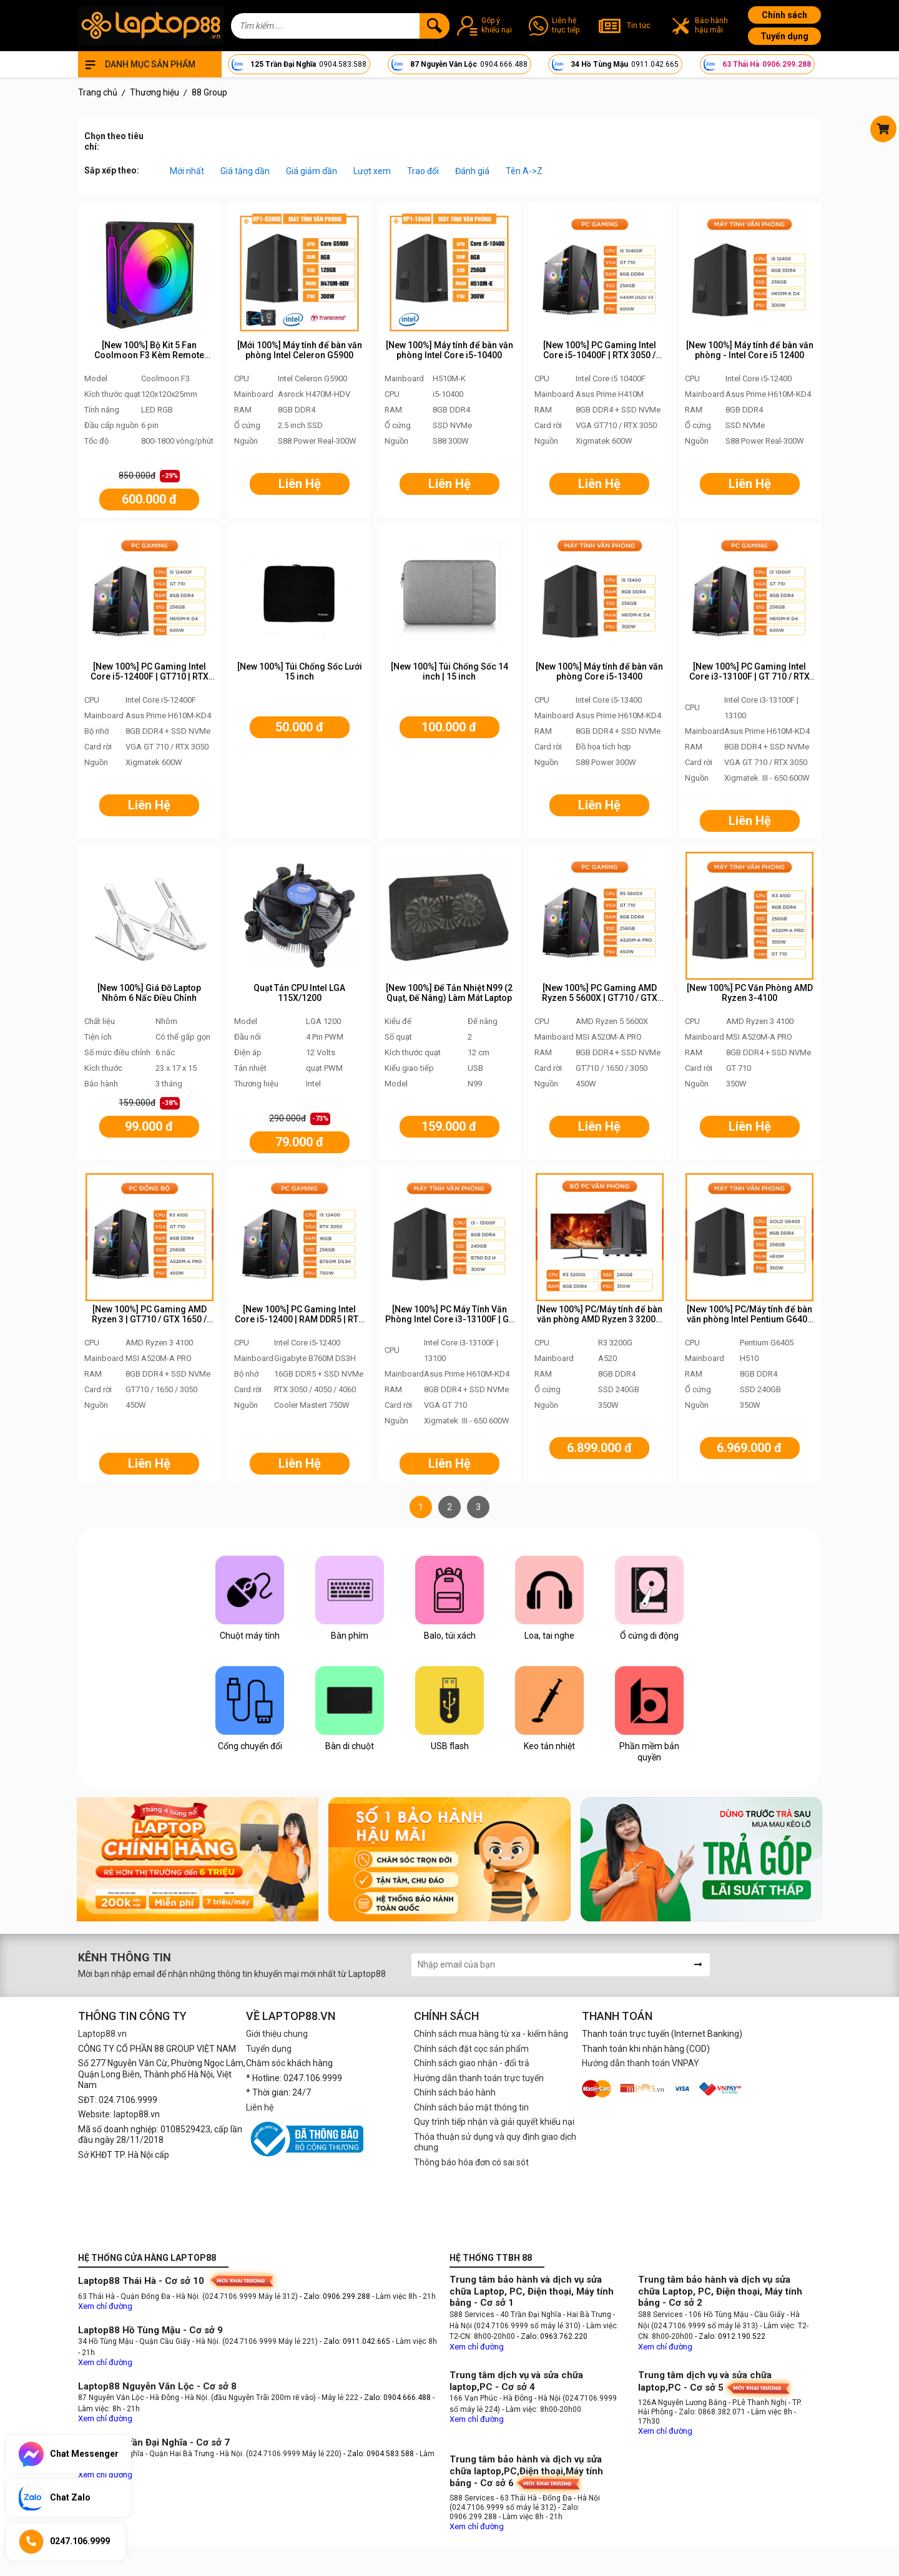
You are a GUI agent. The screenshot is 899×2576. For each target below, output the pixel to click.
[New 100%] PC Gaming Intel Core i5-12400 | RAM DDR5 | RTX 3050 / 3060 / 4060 (299, 1319)
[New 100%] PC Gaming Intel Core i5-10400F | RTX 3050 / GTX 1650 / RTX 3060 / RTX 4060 (599, 355)
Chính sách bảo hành (455, 2092)
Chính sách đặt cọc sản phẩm (471, 2049)
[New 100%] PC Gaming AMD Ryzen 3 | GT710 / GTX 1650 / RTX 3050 (149, 1319)
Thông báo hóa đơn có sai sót (471, 2162)
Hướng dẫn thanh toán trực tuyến (479, 2078)
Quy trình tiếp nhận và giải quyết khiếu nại (494, 2122)
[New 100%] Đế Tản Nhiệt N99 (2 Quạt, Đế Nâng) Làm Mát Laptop (449, 993)
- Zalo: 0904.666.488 (395, 2397)
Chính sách (784, 15)
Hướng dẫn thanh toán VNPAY (640, 2063)
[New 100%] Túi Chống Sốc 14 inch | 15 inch (449, 671)
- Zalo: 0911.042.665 (356, 2341)
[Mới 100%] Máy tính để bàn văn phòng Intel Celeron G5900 (299, 350)
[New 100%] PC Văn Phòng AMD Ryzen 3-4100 (750, 993)
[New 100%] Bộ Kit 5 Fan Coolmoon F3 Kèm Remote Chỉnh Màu (149, 355)
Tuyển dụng (784, 36)
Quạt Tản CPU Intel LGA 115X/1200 (299, 993)
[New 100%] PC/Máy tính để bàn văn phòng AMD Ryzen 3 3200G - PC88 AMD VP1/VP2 (599, 1319)
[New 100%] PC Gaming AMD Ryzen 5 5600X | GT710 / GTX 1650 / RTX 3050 (599, 998)
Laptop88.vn (102, 2034)
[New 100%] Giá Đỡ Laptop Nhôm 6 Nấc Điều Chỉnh (149, 993)
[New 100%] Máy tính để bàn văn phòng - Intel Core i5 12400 (749, 350)
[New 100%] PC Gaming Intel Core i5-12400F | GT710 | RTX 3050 (150, 677)
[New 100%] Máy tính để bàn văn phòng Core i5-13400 (599, 671)
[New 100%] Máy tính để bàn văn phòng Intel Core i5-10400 (449, 350)
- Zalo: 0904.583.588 (378, 2453)
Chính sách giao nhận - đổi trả (471, 2063)
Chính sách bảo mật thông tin (471, 2107)
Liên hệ (259, 2107)
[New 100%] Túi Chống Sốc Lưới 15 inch (299, 671)
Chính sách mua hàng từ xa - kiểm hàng (491, 2034)
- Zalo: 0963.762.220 (552, 2336)
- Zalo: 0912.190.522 (730, 2336)
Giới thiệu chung (277, 2034)
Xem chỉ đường (105, 2306)
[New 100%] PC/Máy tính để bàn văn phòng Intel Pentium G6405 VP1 (749, 1319)
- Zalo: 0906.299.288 (336, 2296)
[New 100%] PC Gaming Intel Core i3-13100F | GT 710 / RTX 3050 (749, 677)
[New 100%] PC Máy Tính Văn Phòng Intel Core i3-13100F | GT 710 (449, 1319)
